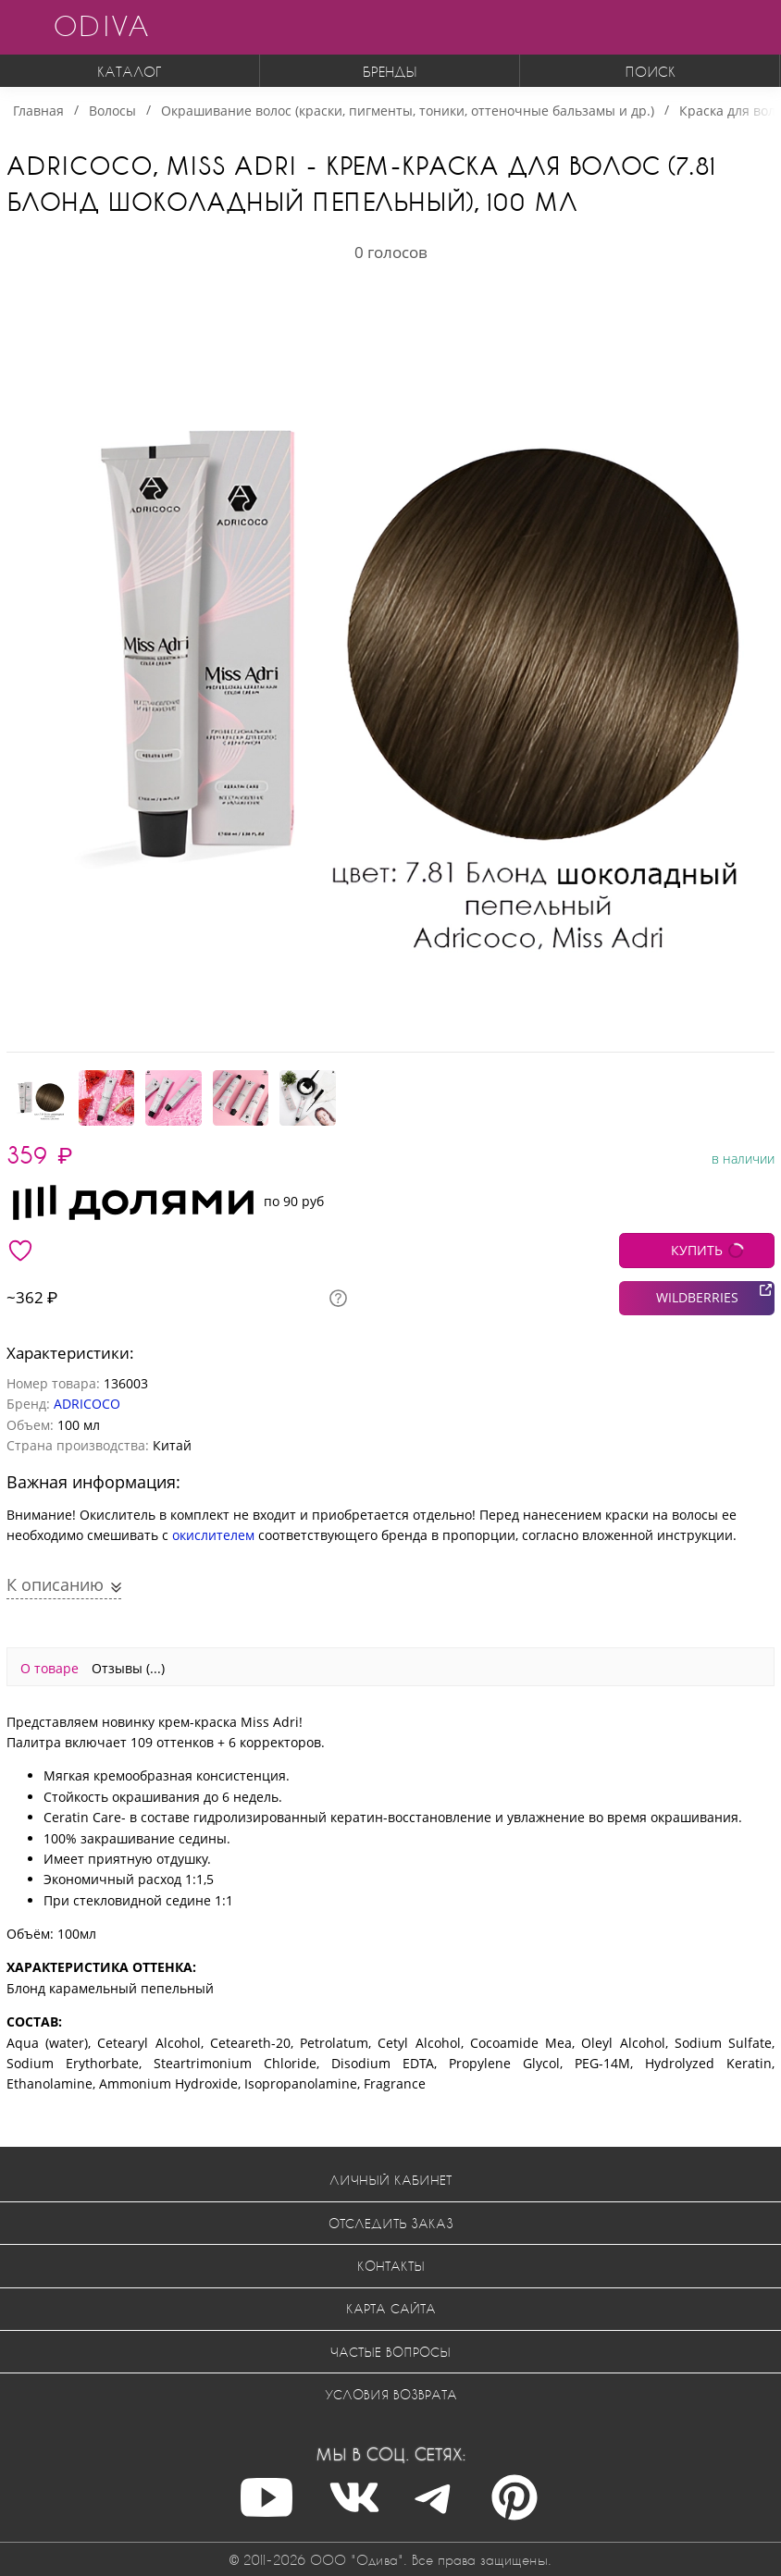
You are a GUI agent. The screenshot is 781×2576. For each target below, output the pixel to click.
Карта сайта (391, 2308)
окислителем (213, 1535)
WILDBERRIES (697, 1297)
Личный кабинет (390, 2180)
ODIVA (101, 25)
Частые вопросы (390, 2352)
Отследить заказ (391, 2223)
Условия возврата (391, 2394)
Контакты (391, 2266)
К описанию (57, 1584)
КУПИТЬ (697, 1250)
